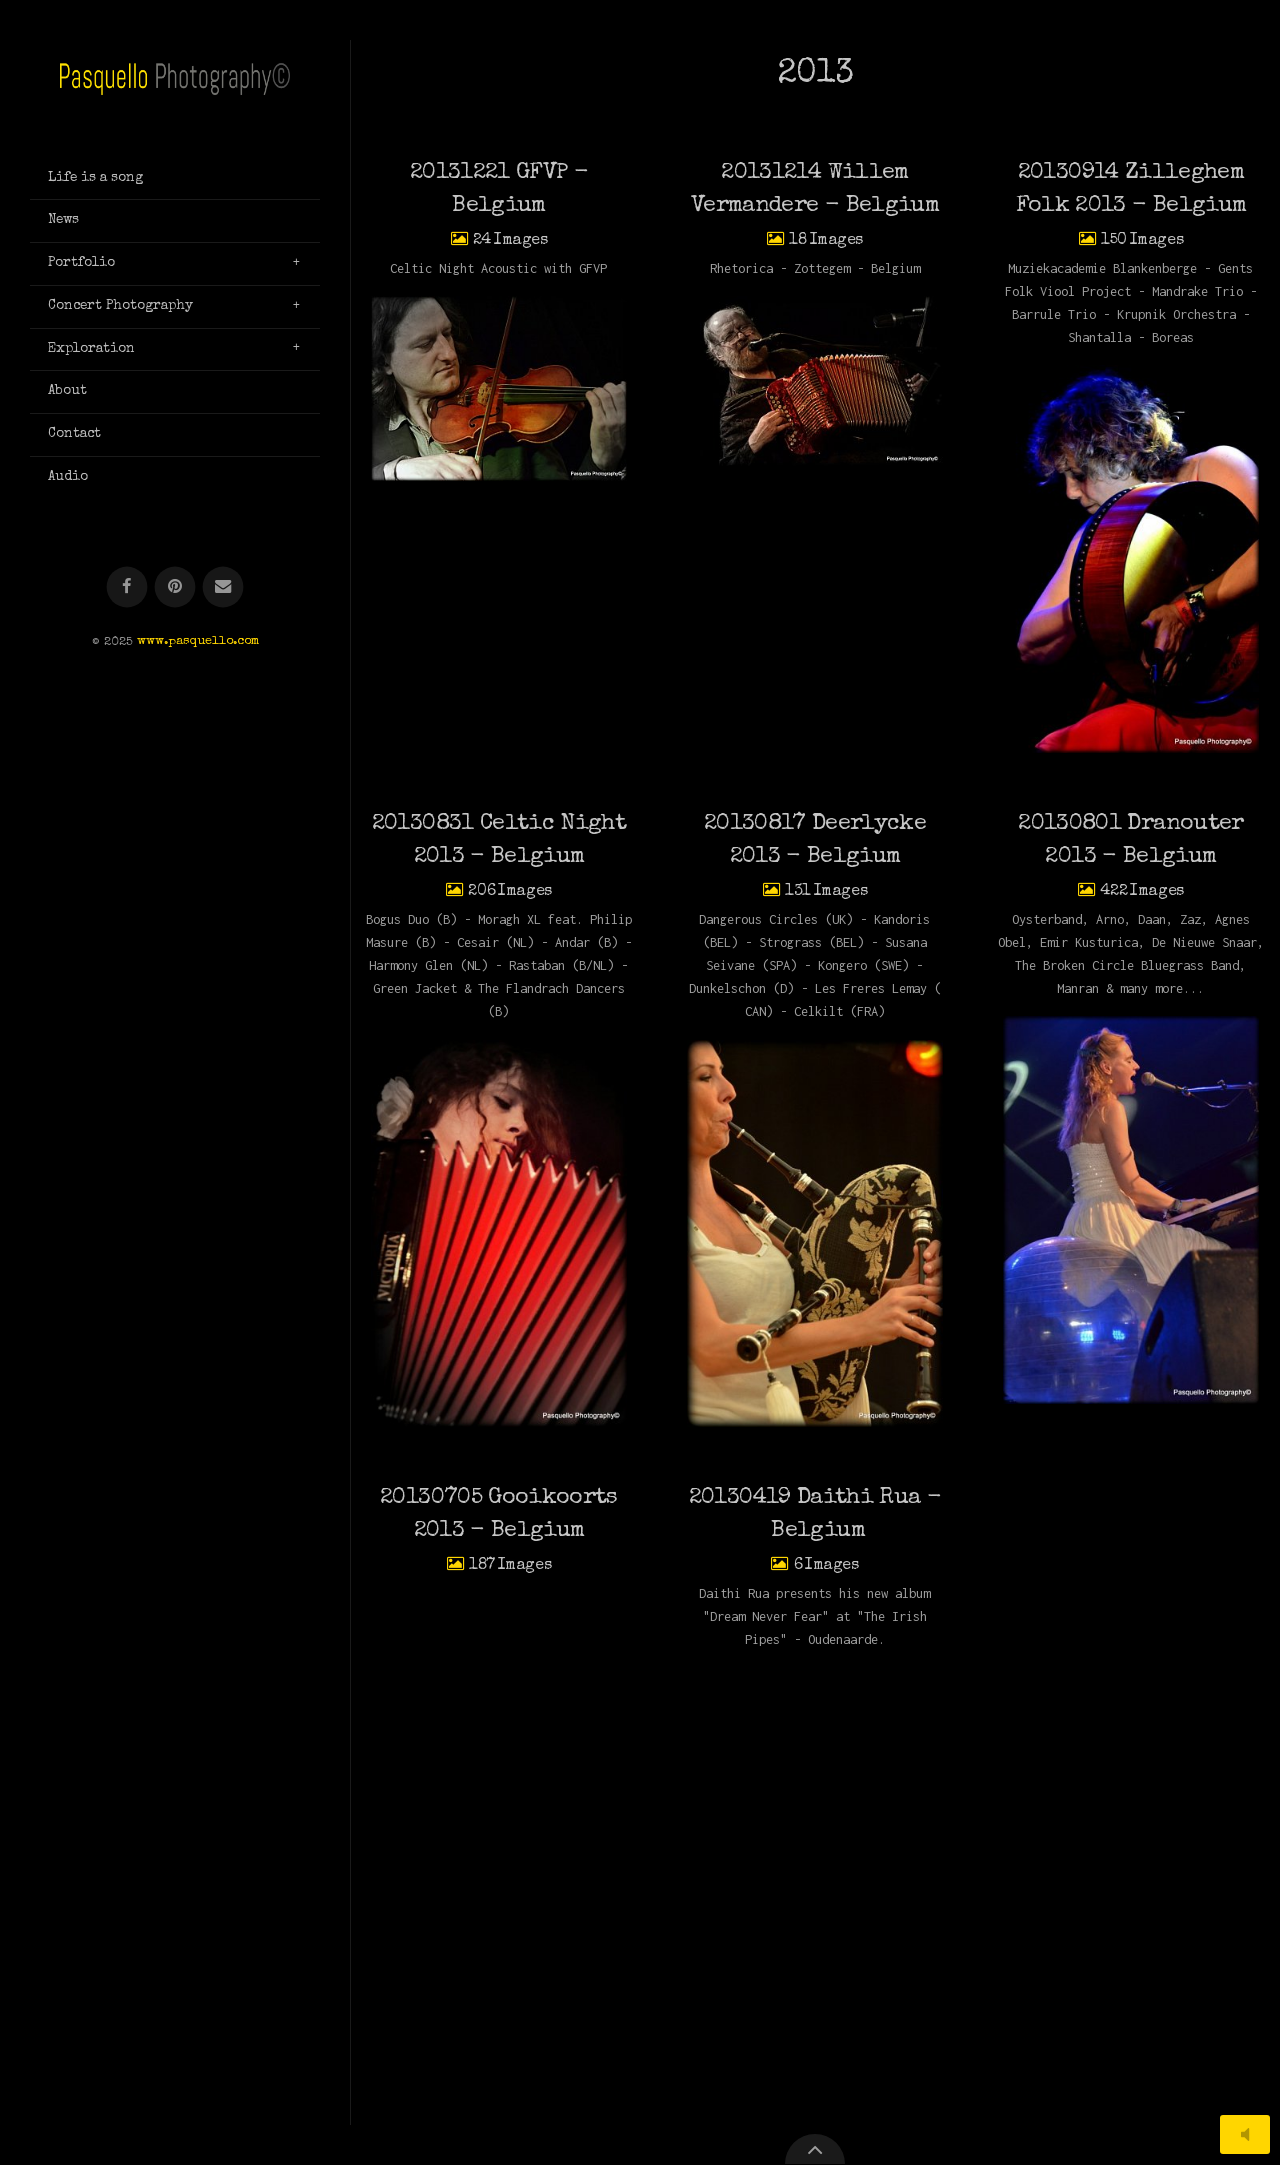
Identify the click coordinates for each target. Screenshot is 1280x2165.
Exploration (91, 349)
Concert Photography (120, 306)
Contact (74, 434)
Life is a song (95, 178)
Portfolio (81, 263)
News (63, 220)
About (67, 391)
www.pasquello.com (198, 642)
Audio (68, 477)
